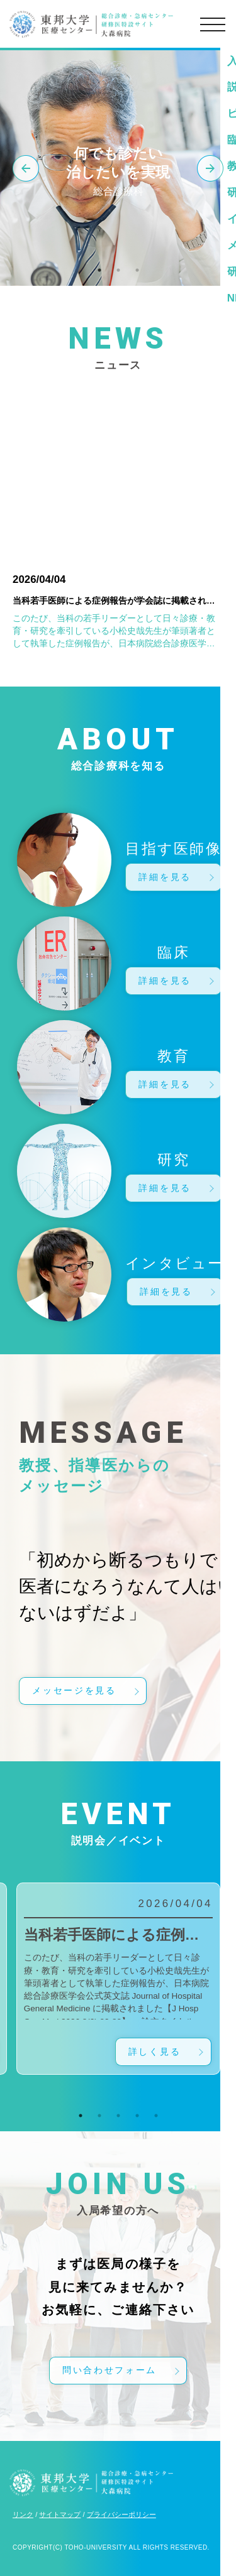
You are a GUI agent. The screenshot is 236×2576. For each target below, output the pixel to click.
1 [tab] (99, 270)
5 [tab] (156, 2115)
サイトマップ (60, 2514)
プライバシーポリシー (121, 2514)
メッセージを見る (74, 1690)
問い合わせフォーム (109, 2370)
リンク (23, 2514)
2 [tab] (118, 270)
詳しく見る (154, 2052)
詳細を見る (164, 877)
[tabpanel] (118, 1979)
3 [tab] (137, 270)
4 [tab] (137, 2115)
